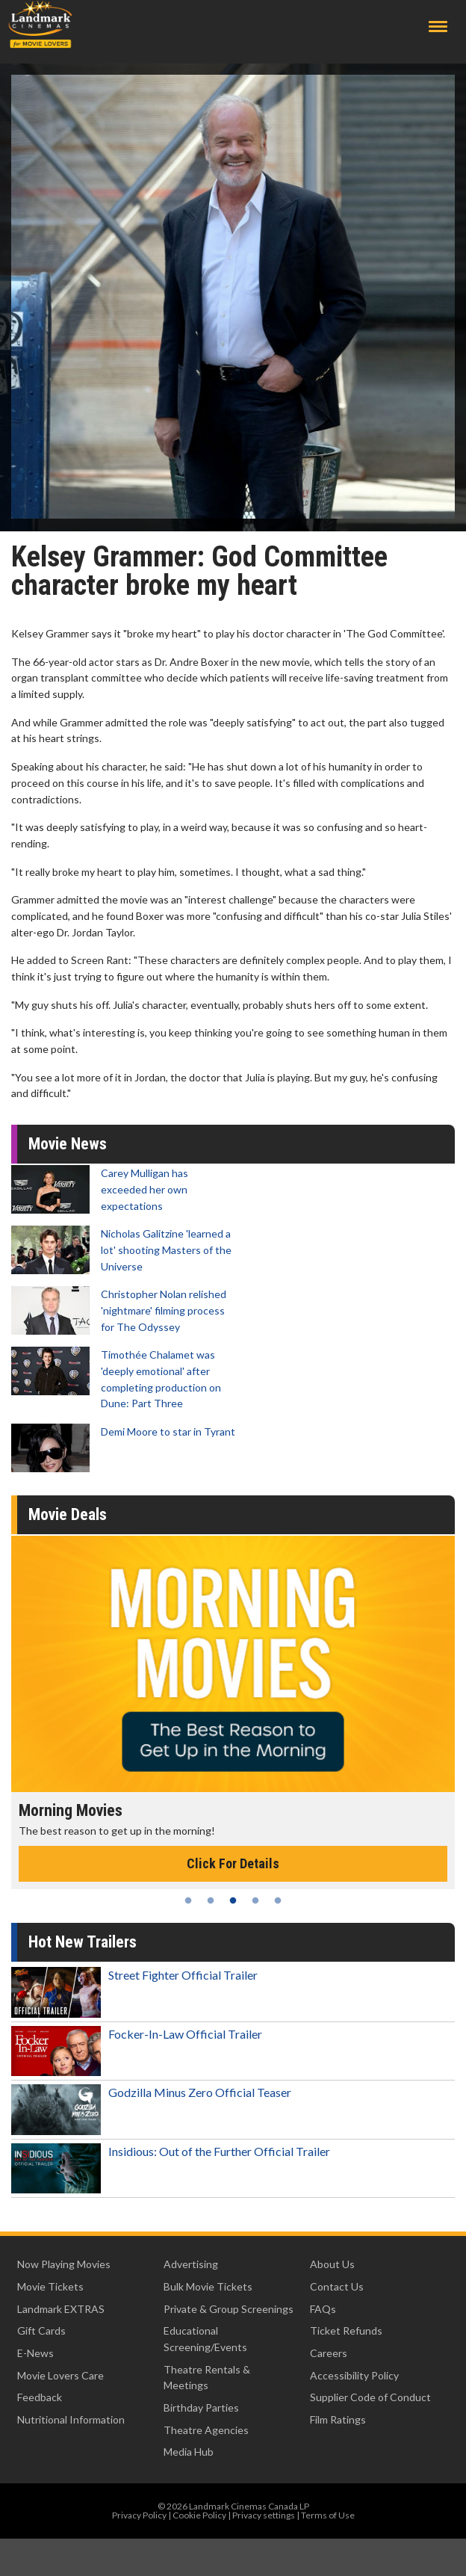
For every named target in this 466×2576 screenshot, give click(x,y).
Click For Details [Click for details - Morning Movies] (233, 1863)
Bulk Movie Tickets (208, 2286)
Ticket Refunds (346, 2330)
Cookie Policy (199, 2515)
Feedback (39, 2397)
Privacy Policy (139, 2515)
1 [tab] (188, 1900)
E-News (35, 2353)
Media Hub (189, 2451)
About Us (332, 2264)
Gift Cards (41, 2330)
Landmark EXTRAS (61, 2308)
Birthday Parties (201, 2407)
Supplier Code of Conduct (370, 2397)
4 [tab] (255, 1900)
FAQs (323, 2308)
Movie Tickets (50, 2286)
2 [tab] (210, 1900)
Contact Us (337, 2286)
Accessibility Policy (354, 2375)
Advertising (191, 2264)
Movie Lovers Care (60, 2375)
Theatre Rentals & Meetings (207, 2377)
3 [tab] (233, 1900)
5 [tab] (277, 1900)
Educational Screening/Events (205, 2338)
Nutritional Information (71, 2419)
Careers (328, 2353)
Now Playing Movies (64, 2264)
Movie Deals (67, 1514)
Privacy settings (263, 2515)
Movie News (67, 1143)
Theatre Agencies (206, 2430)
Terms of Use (328, 2515)
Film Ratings (338, 2419)
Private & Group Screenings (228, 2308)
